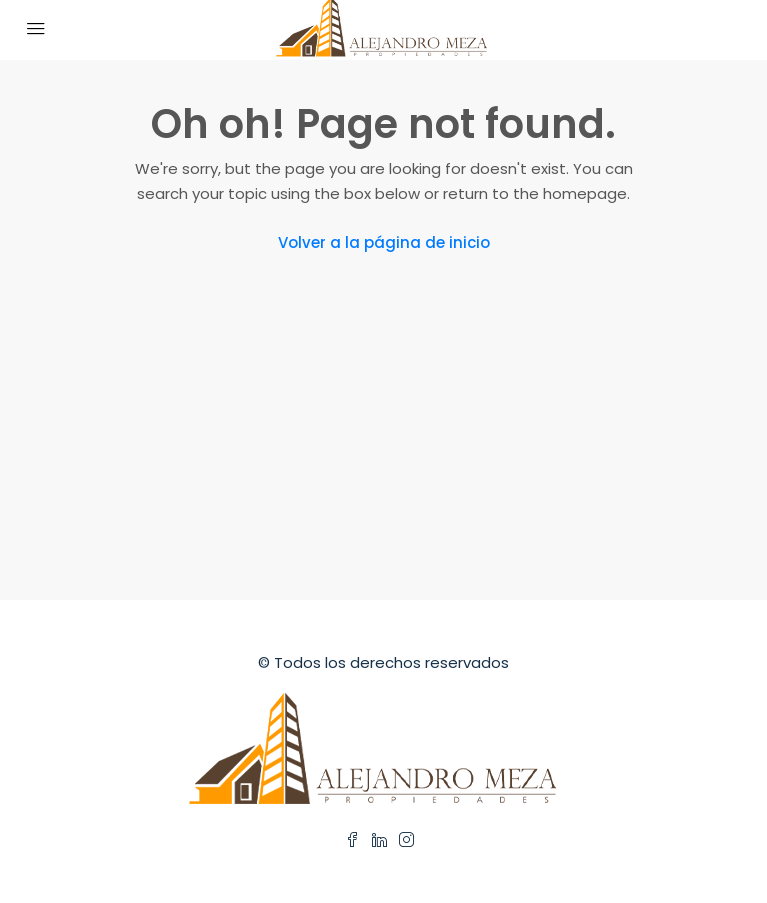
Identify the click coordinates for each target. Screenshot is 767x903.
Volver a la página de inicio (384, 242)
